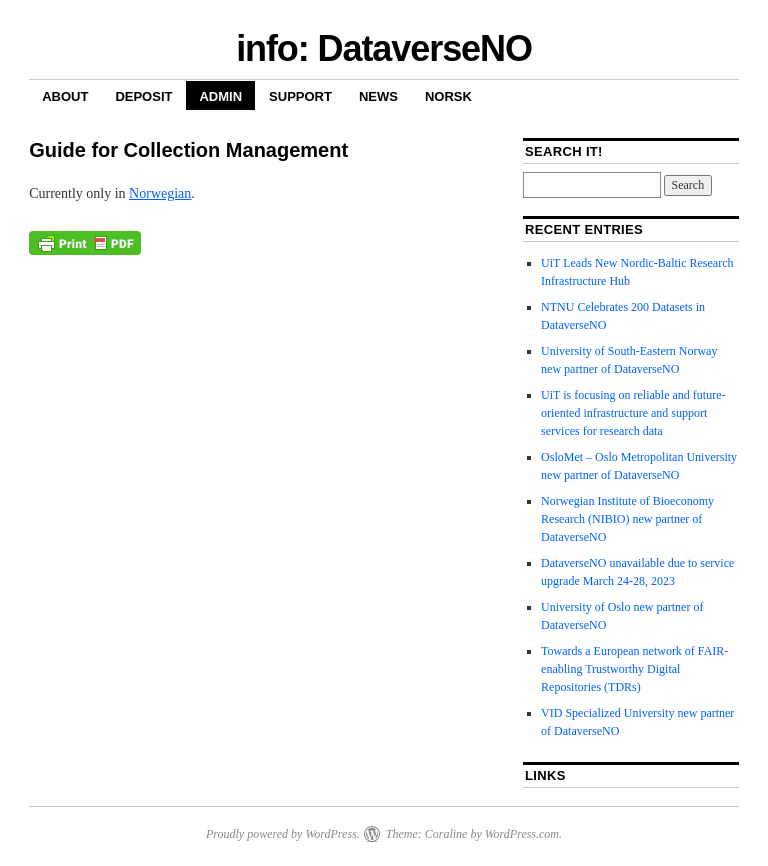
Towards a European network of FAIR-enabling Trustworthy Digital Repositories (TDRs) (634, 669)
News (378, 96)
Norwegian (160, 193)
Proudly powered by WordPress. (283, 834)
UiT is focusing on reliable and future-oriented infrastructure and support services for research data (633, 413)
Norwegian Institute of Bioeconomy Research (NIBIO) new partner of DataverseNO (627, 519)
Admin (220, 96)
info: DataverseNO (384, 48)
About (65, 96)
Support (300, 96)
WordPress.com (522, 834)
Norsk (448, 96)
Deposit (143, 96)
